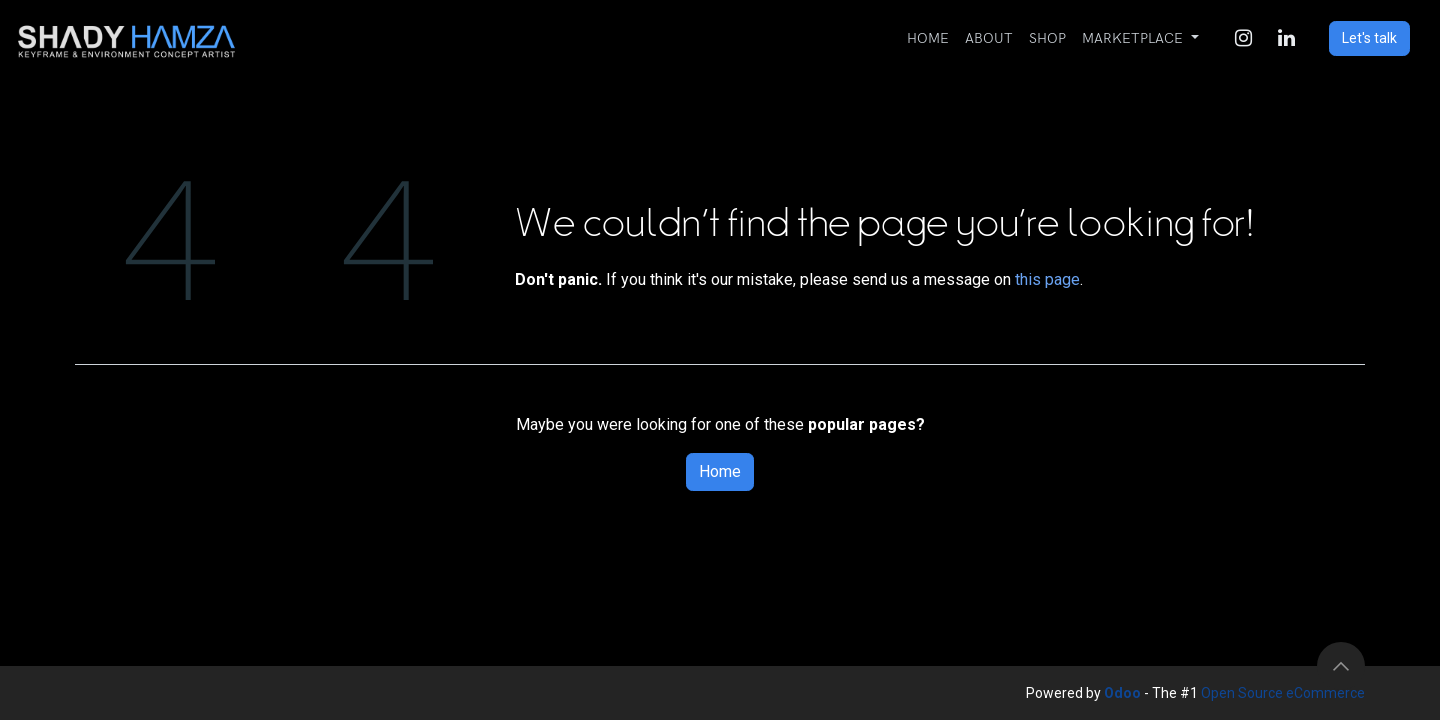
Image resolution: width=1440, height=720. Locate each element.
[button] (1341, 666)
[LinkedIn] (1286, 38)
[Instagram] (1243, 38)
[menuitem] (928, 38)
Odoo (1124, 693)
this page (1047, 279)
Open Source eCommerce (1283, 693)
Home (720, 471)
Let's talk (1369, 38)
